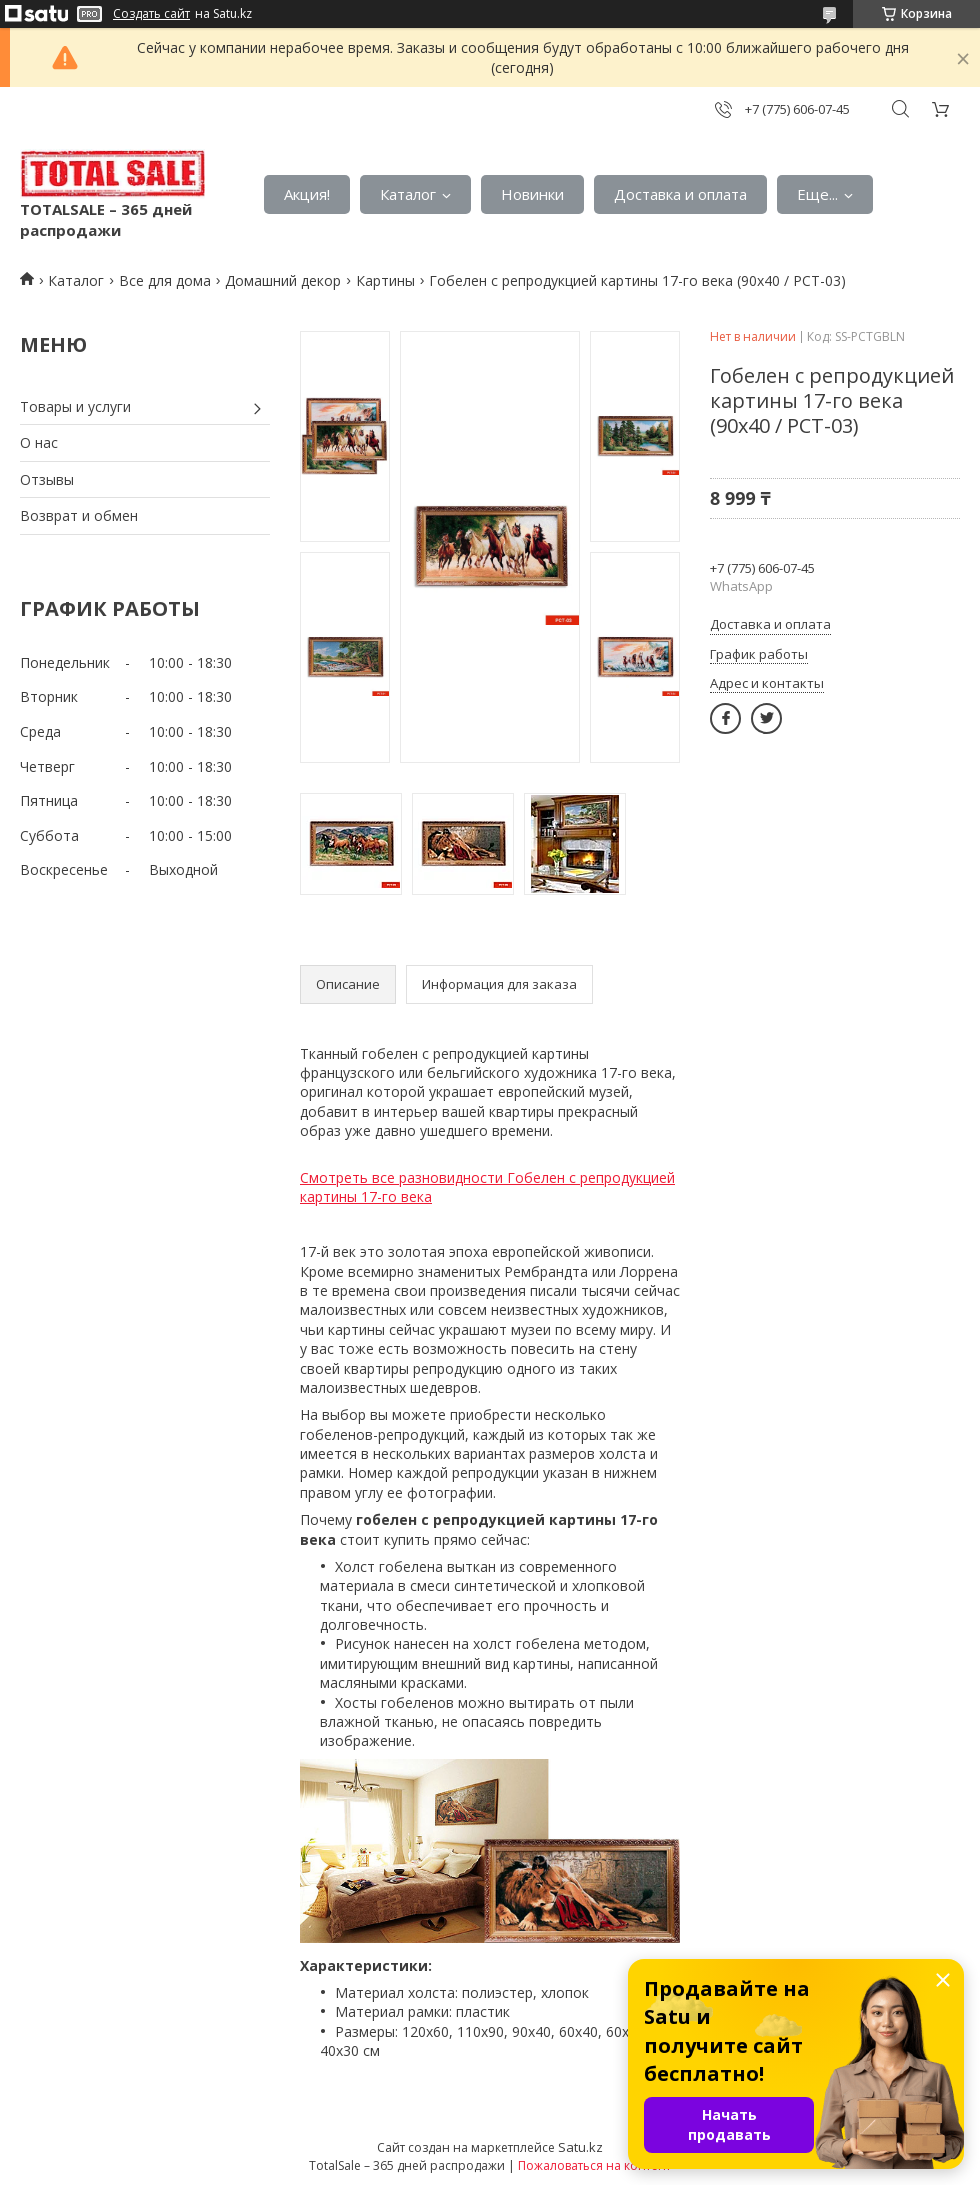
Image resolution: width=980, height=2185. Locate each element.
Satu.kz (580, 2147)
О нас (39, 442)
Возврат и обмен (79, 515)
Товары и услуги (75, 406)
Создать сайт (151, 14)
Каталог (408, 194)
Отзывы (47, 479)
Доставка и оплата (680, 194)
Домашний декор (283, 280)
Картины (385, 280)
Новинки (532, 194)
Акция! (307, 194)
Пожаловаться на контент (594, 2165)
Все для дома (165, 280)
